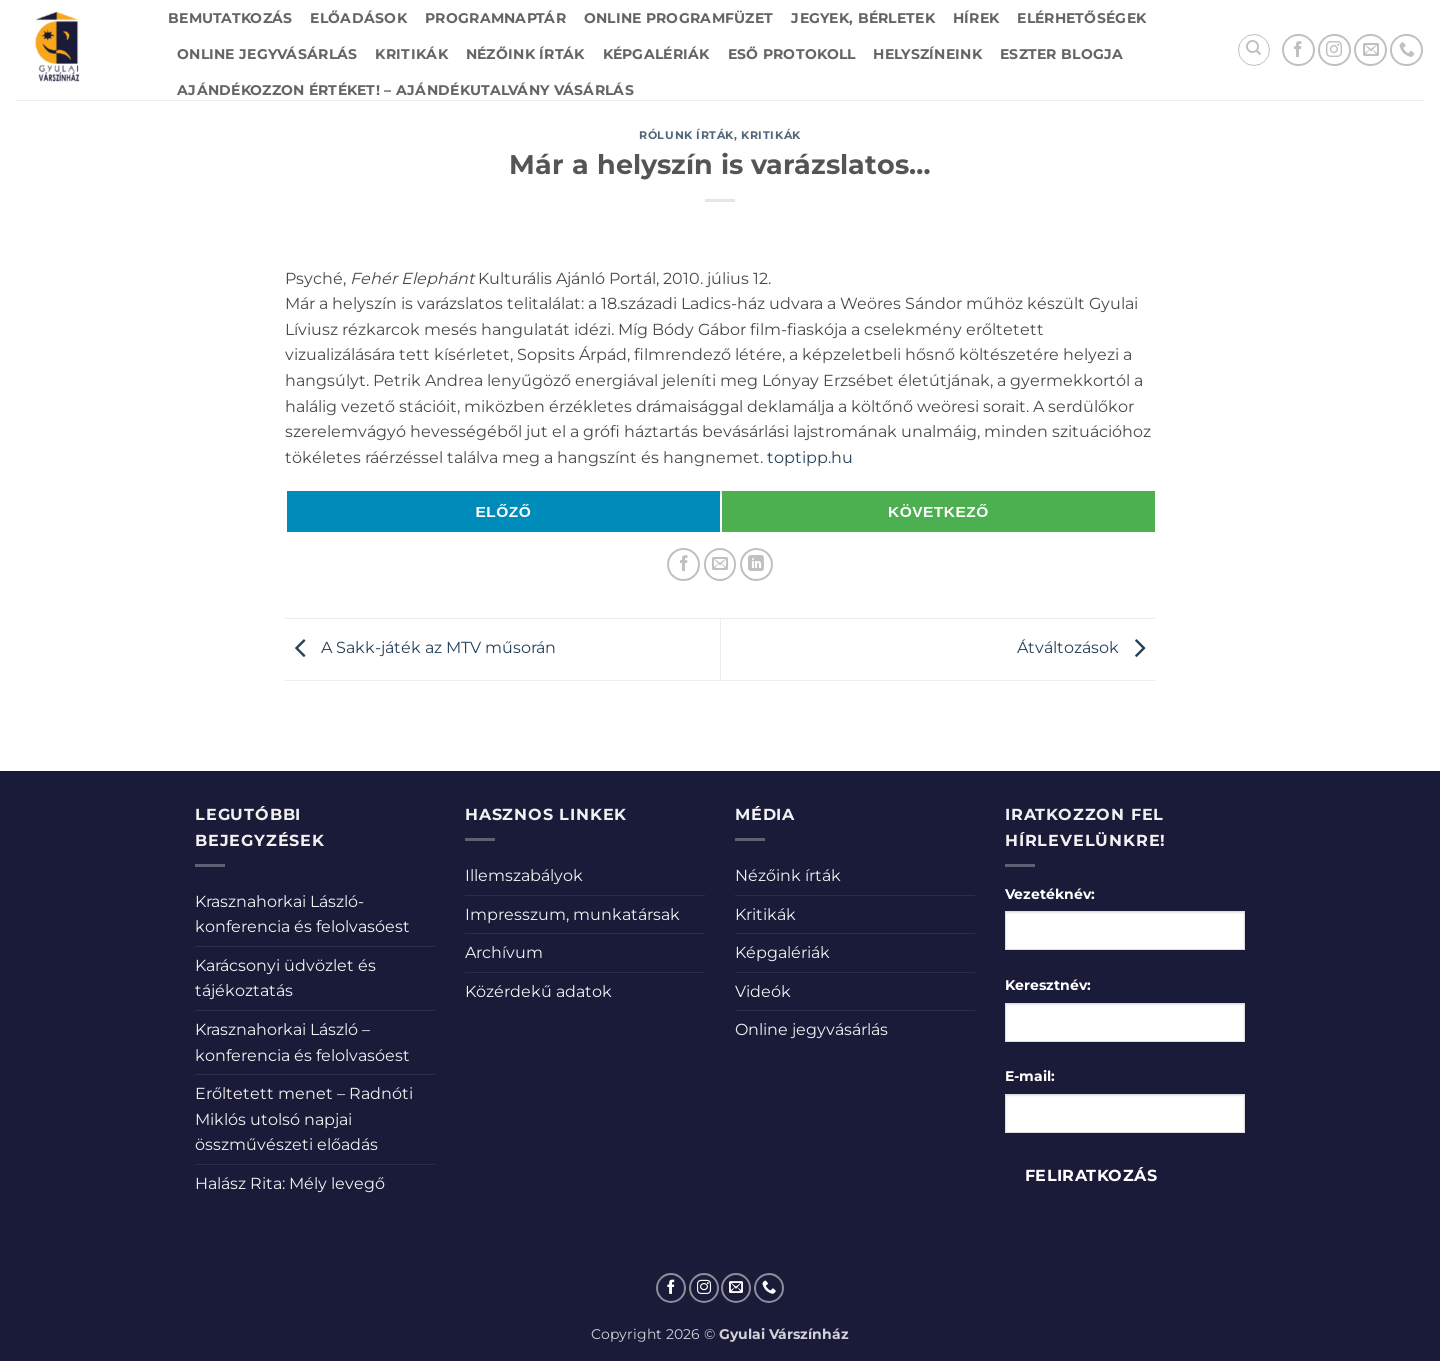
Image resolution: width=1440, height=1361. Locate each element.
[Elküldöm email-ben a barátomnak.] (720, 564)
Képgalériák (656, 54)
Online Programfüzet (678, 18)
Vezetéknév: (1050, 894)
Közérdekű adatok (538, 991)
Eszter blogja (1062, 54)
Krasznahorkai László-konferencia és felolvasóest (302, 914)
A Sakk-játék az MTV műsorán (420, 648)
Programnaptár (495, 18)
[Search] (1254, 50)
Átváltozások (1086, 648)
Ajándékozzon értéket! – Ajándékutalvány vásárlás (405, 90)
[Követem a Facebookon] (1298, 50)
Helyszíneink (927, 54)
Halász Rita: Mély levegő (290, 1183)
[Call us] (1406, 50)
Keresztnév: (1048, 985)
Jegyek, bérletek (863, 18)
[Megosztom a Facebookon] (683, 564)
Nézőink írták (525, 54)
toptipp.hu (810, 457)
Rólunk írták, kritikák (719, 135)
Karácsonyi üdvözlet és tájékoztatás (285, 978)
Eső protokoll (792, 54)
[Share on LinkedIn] (756, 564)
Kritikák (411, 54)
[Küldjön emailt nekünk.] (1370, 50)
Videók (763, 991)
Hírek (976, 18)
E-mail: (1030, 1076)
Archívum (504, 952)
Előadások (358, 18)
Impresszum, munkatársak (572, 914)
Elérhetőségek (1081, 18)
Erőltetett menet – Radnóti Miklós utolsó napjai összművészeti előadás (304, 1119)
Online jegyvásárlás (267, 54)
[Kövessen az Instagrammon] (1334, 50)
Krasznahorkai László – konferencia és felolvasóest (302, 1042)
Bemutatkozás (230, 18)
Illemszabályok (524, 875)
